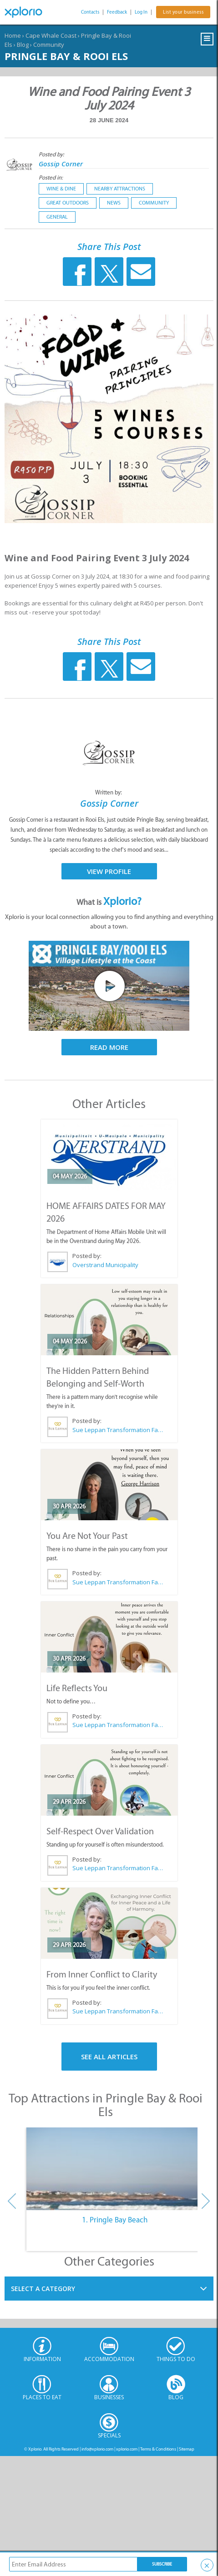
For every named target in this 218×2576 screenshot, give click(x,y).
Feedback (117, 12)
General (57, 217)
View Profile (109, 871)
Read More (109, 1047)
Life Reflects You (76, 1687)
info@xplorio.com (97, 2449)
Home (13, 35)
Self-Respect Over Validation (100, 1831)
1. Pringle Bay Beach (114, 2219)
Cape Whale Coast (50, 35)
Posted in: (51, 177)
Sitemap (186, 2449)
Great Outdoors (67, 203)
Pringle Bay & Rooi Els (66, 56)
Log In (141, 12)
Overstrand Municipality (105, 1265)
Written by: (109, 792)
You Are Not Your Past (87, 1535)
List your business (183, 12)
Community (48, 44)
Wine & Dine (61, 188)
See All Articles (109, 2056)
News (114, 203)
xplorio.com (126, 2449)
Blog (23, 44)
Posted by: (52, 154)
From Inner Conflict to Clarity (101, 1974)
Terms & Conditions (158, 2449)
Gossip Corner (61, 163)
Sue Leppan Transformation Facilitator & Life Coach (117, 1430)
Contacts (90, 12)
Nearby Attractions (119, 188)
